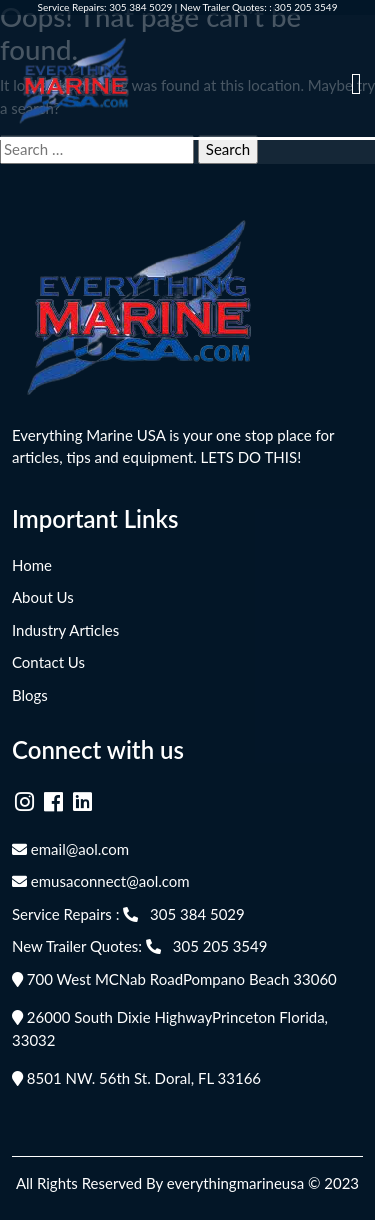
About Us (43, 597)
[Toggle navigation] (356, 84)
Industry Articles (65, 630)
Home (32, 565)
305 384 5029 (140, 7)
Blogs (30, 695)
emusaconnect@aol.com (101, 881)
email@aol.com (70, 849)
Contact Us (48, 662)
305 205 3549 (305, 7)
